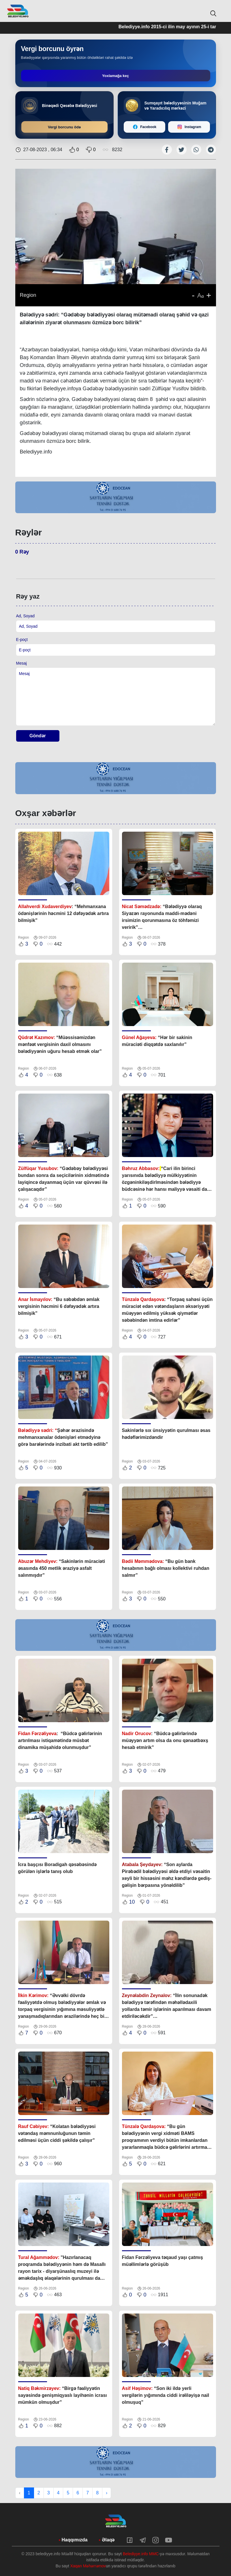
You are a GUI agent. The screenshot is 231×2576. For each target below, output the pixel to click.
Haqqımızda (75, 2539)
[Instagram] (189, 127)
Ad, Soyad (25, 616)
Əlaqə (108, 2539)
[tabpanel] (115, 497)
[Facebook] (145, 127)
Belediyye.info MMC (141, 2553)
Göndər (37, 735)
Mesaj (21, 663)
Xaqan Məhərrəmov (88, 2566)
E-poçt (22, 639)
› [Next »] (106, 2492)
